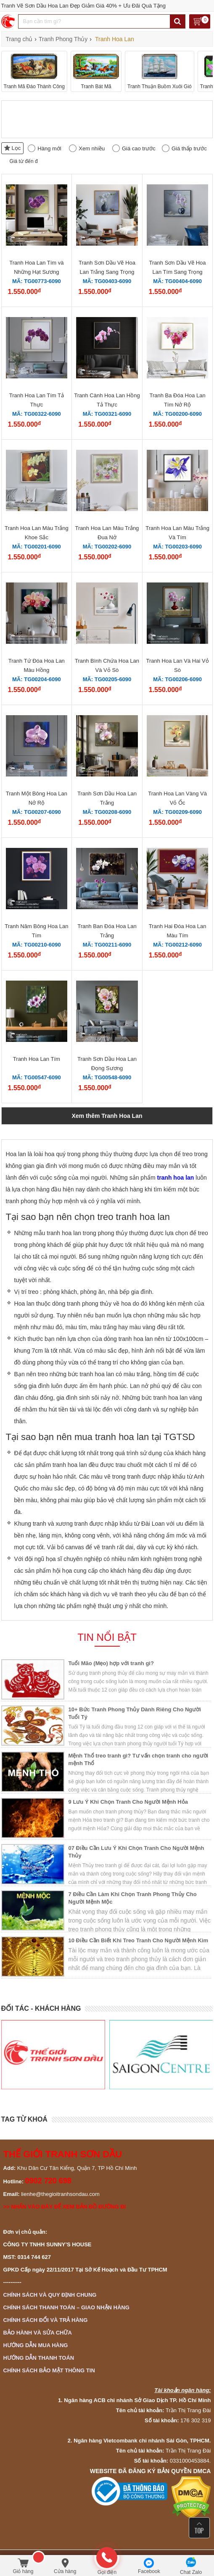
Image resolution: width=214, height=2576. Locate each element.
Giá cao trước (139, 148)
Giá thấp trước (189, 148)
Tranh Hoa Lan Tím (36, 1059)
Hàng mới (49, 148)
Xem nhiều (92, 148)
